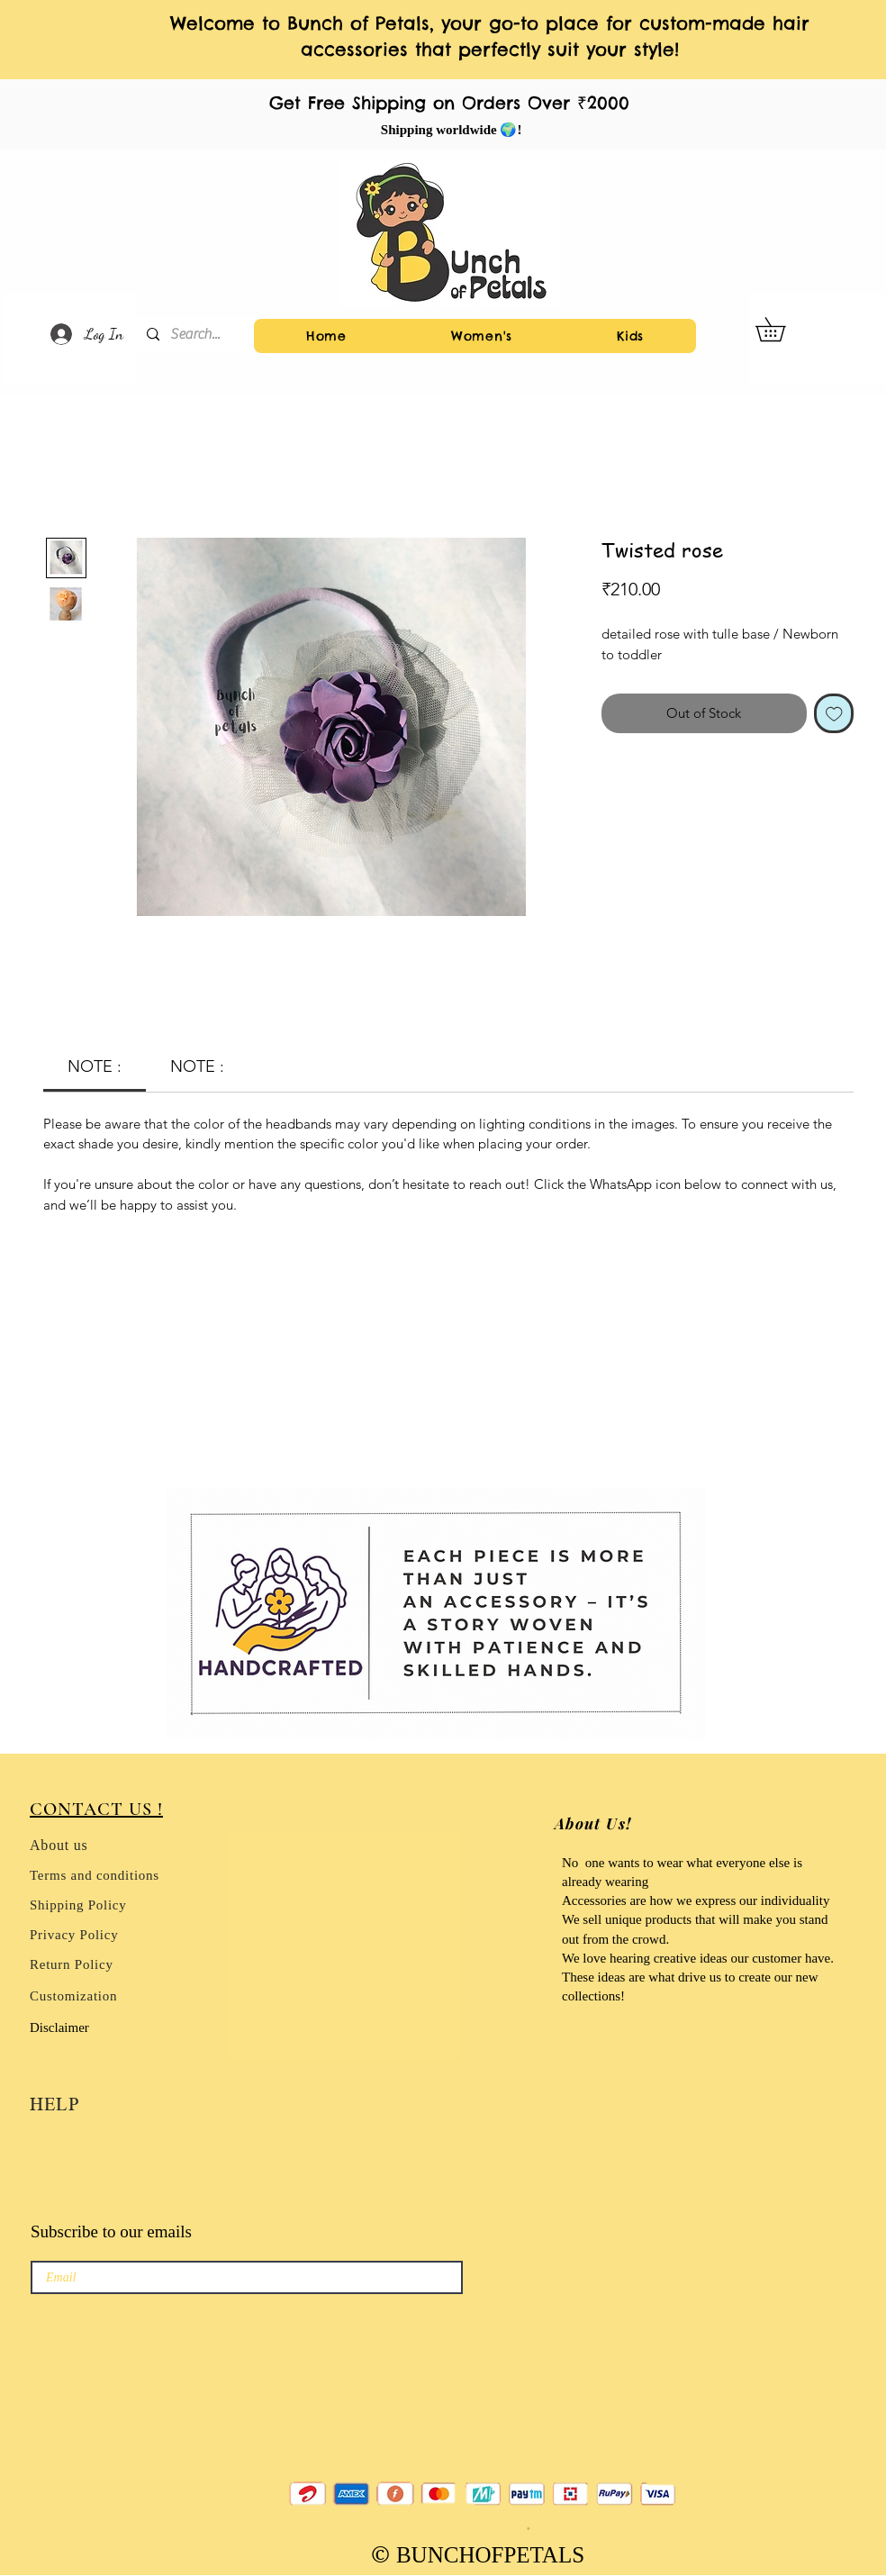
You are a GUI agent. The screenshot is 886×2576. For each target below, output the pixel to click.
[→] (415, 2277)
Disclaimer (59, 2027)
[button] (782, 329)
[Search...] (198, 334)
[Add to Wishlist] (834, 714)
